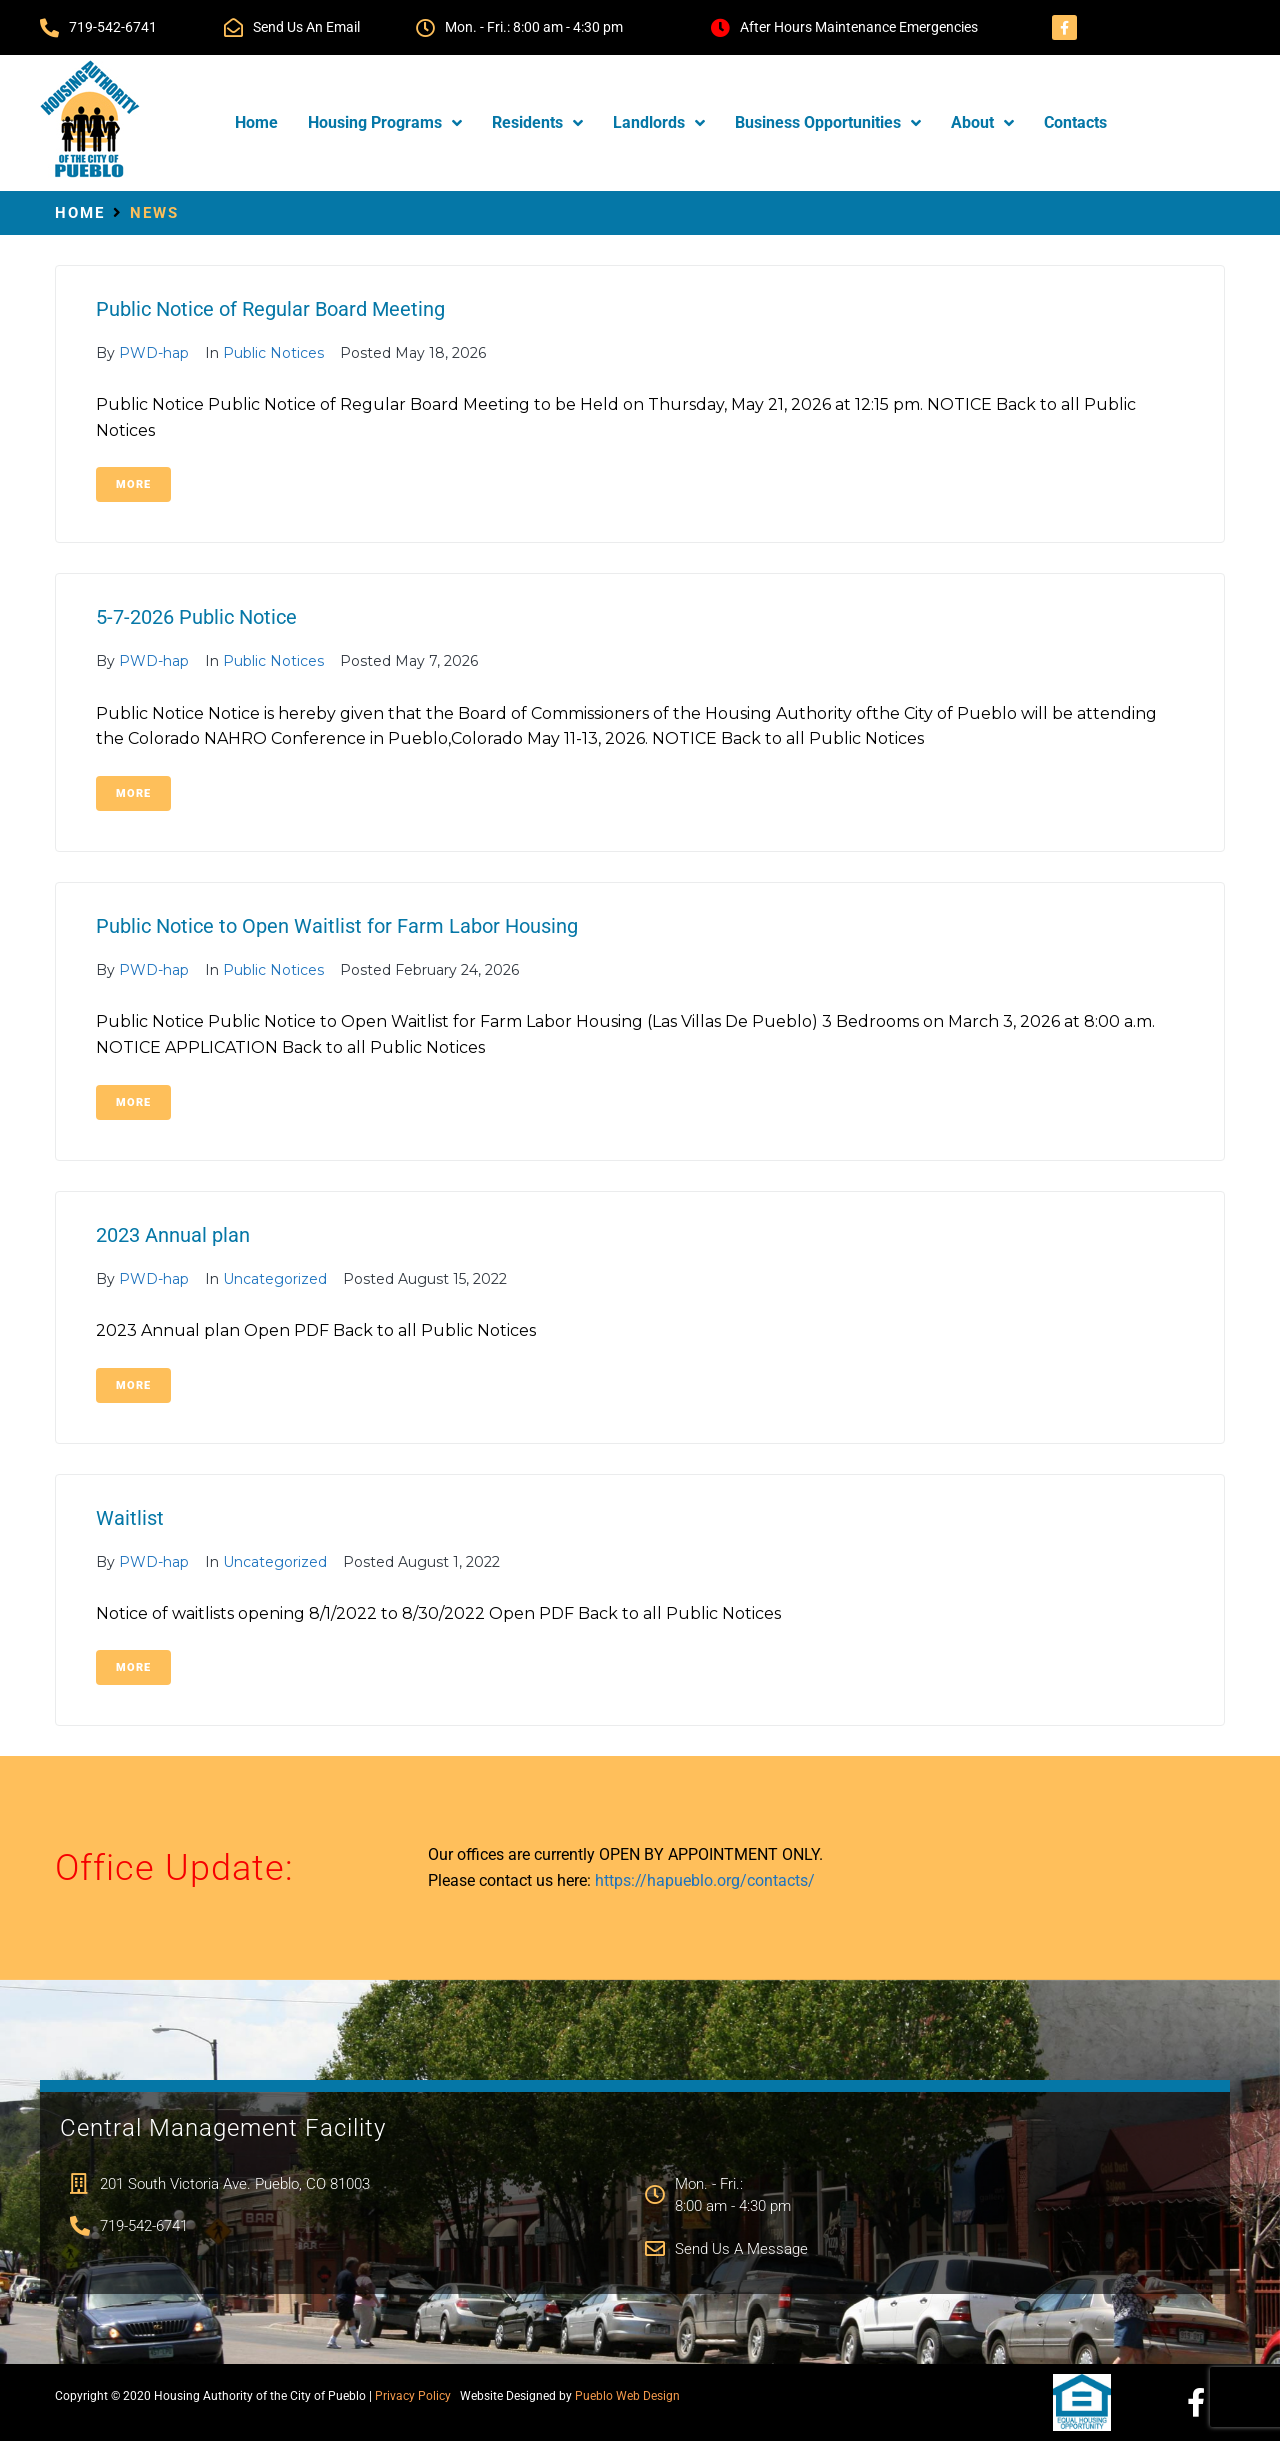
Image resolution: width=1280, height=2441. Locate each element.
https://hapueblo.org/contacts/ (705, 1880)
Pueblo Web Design (627, 2396)
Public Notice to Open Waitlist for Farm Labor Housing (337, 926)
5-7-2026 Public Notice (196, 617)
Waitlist (130, 1518)
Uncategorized (275, 1279)
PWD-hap (154, 353)
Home (80, 213)
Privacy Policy (413, 2396)
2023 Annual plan (173, 1235)
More (133, 484)
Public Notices (273, 353)
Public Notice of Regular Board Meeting (270, 309)
